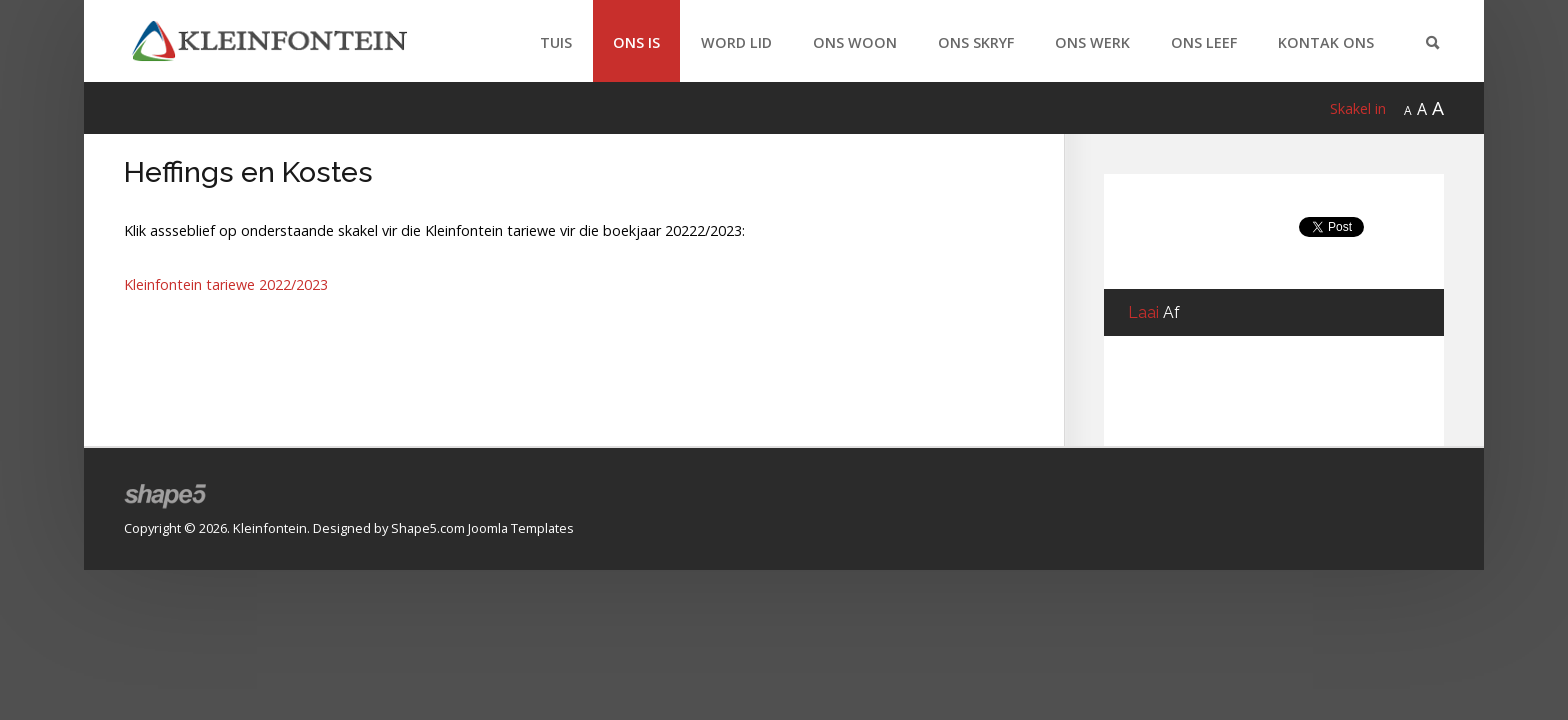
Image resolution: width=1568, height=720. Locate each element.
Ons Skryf (976, 42)
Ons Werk (1092, 42)
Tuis (556, 42)
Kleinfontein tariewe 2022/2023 (226, 284)
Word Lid (736, 42)
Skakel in (1358, 108)
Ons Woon (855, 42)
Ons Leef (1204, 42)
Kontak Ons (1326, 42)
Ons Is (636, 42)
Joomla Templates (521, 528)
